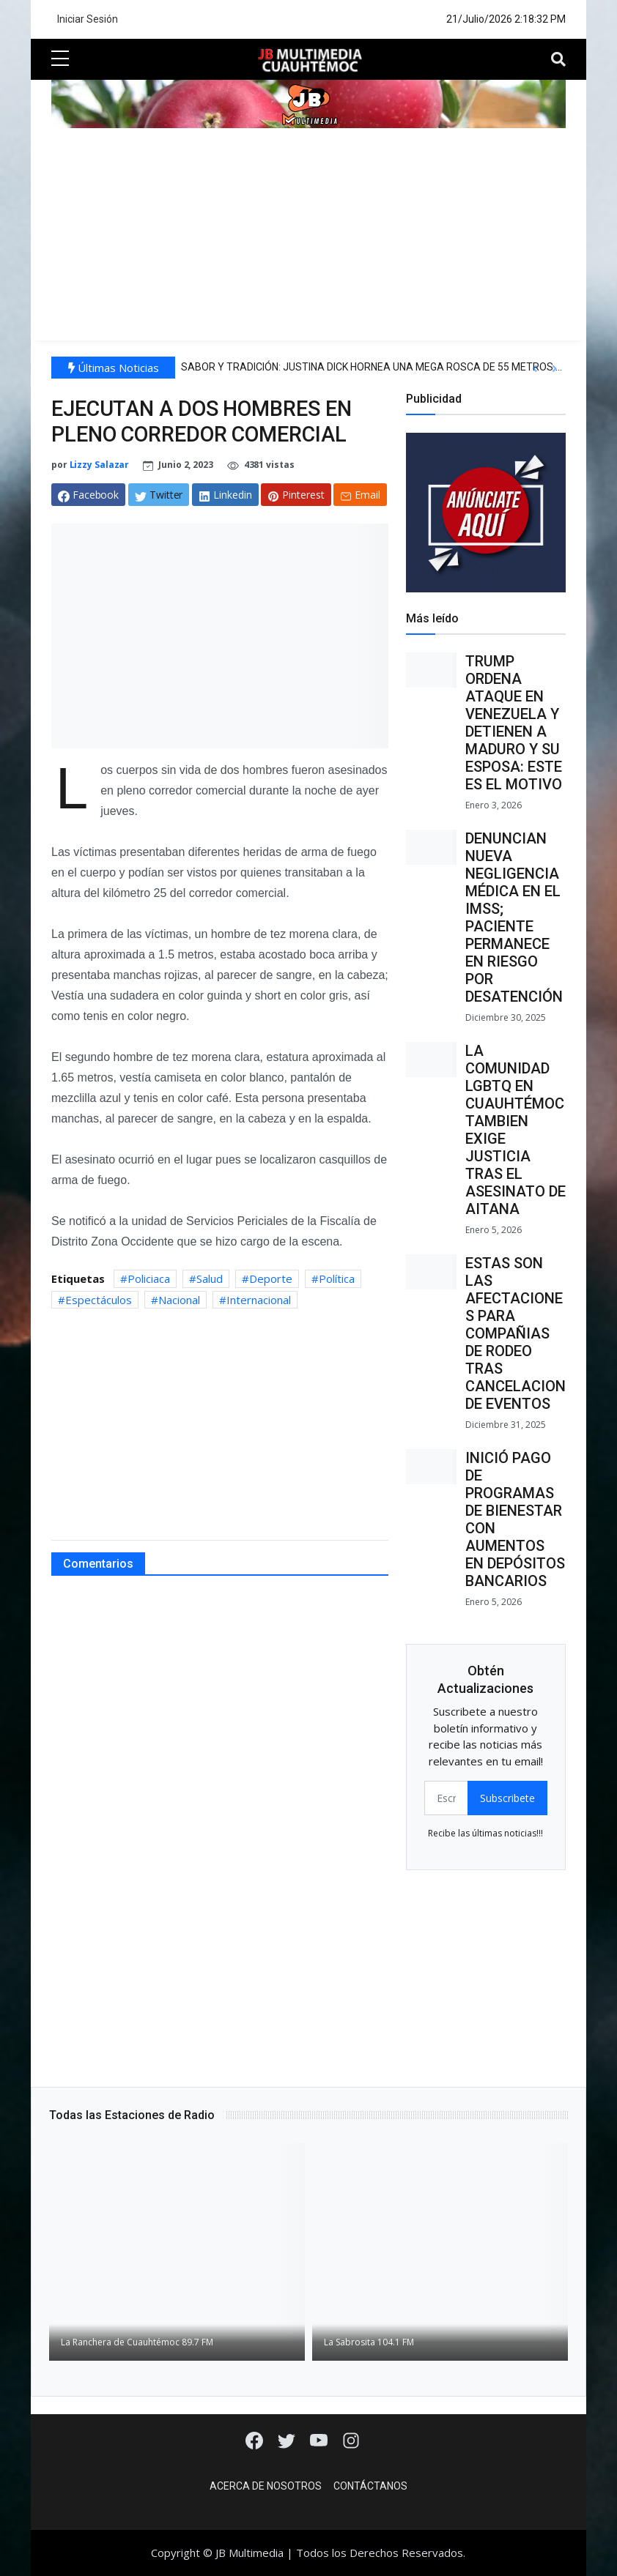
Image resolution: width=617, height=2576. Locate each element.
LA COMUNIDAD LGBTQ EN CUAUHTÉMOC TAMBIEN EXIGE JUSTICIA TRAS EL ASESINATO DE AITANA (515, 1130)
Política (337, 1278)
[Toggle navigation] (558, 59)
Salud (209, 1278)
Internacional (258, 1299)
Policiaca (149, 1278)
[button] (534, 369)
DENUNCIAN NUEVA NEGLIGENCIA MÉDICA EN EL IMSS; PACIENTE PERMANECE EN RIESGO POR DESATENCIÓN (514, 917)
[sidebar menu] (60, 59)
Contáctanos (370, 2486)
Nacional (179, 1299)
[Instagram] (351, 2439)
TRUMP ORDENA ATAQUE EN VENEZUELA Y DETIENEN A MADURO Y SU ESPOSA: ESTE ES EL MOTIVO (513, 722)
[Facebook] (255, 2439)
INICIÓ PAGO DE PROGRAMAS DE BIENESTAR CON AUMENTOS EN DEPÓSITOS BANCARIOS (515, 1519)
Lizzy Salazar (100, 464)
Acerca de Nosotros (266, 2486)
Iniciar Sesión (87, 19)
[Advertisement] (308, 237)
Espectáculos (98, 1299)
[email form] (446, 1798)
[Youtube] (320, 2439)
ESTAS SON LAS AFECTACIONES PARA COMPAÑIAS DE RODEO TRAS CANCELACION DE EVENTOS (515, 1333)
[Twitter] (288, 2439)
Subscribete (507, 1798)
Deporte (270, 1278)
